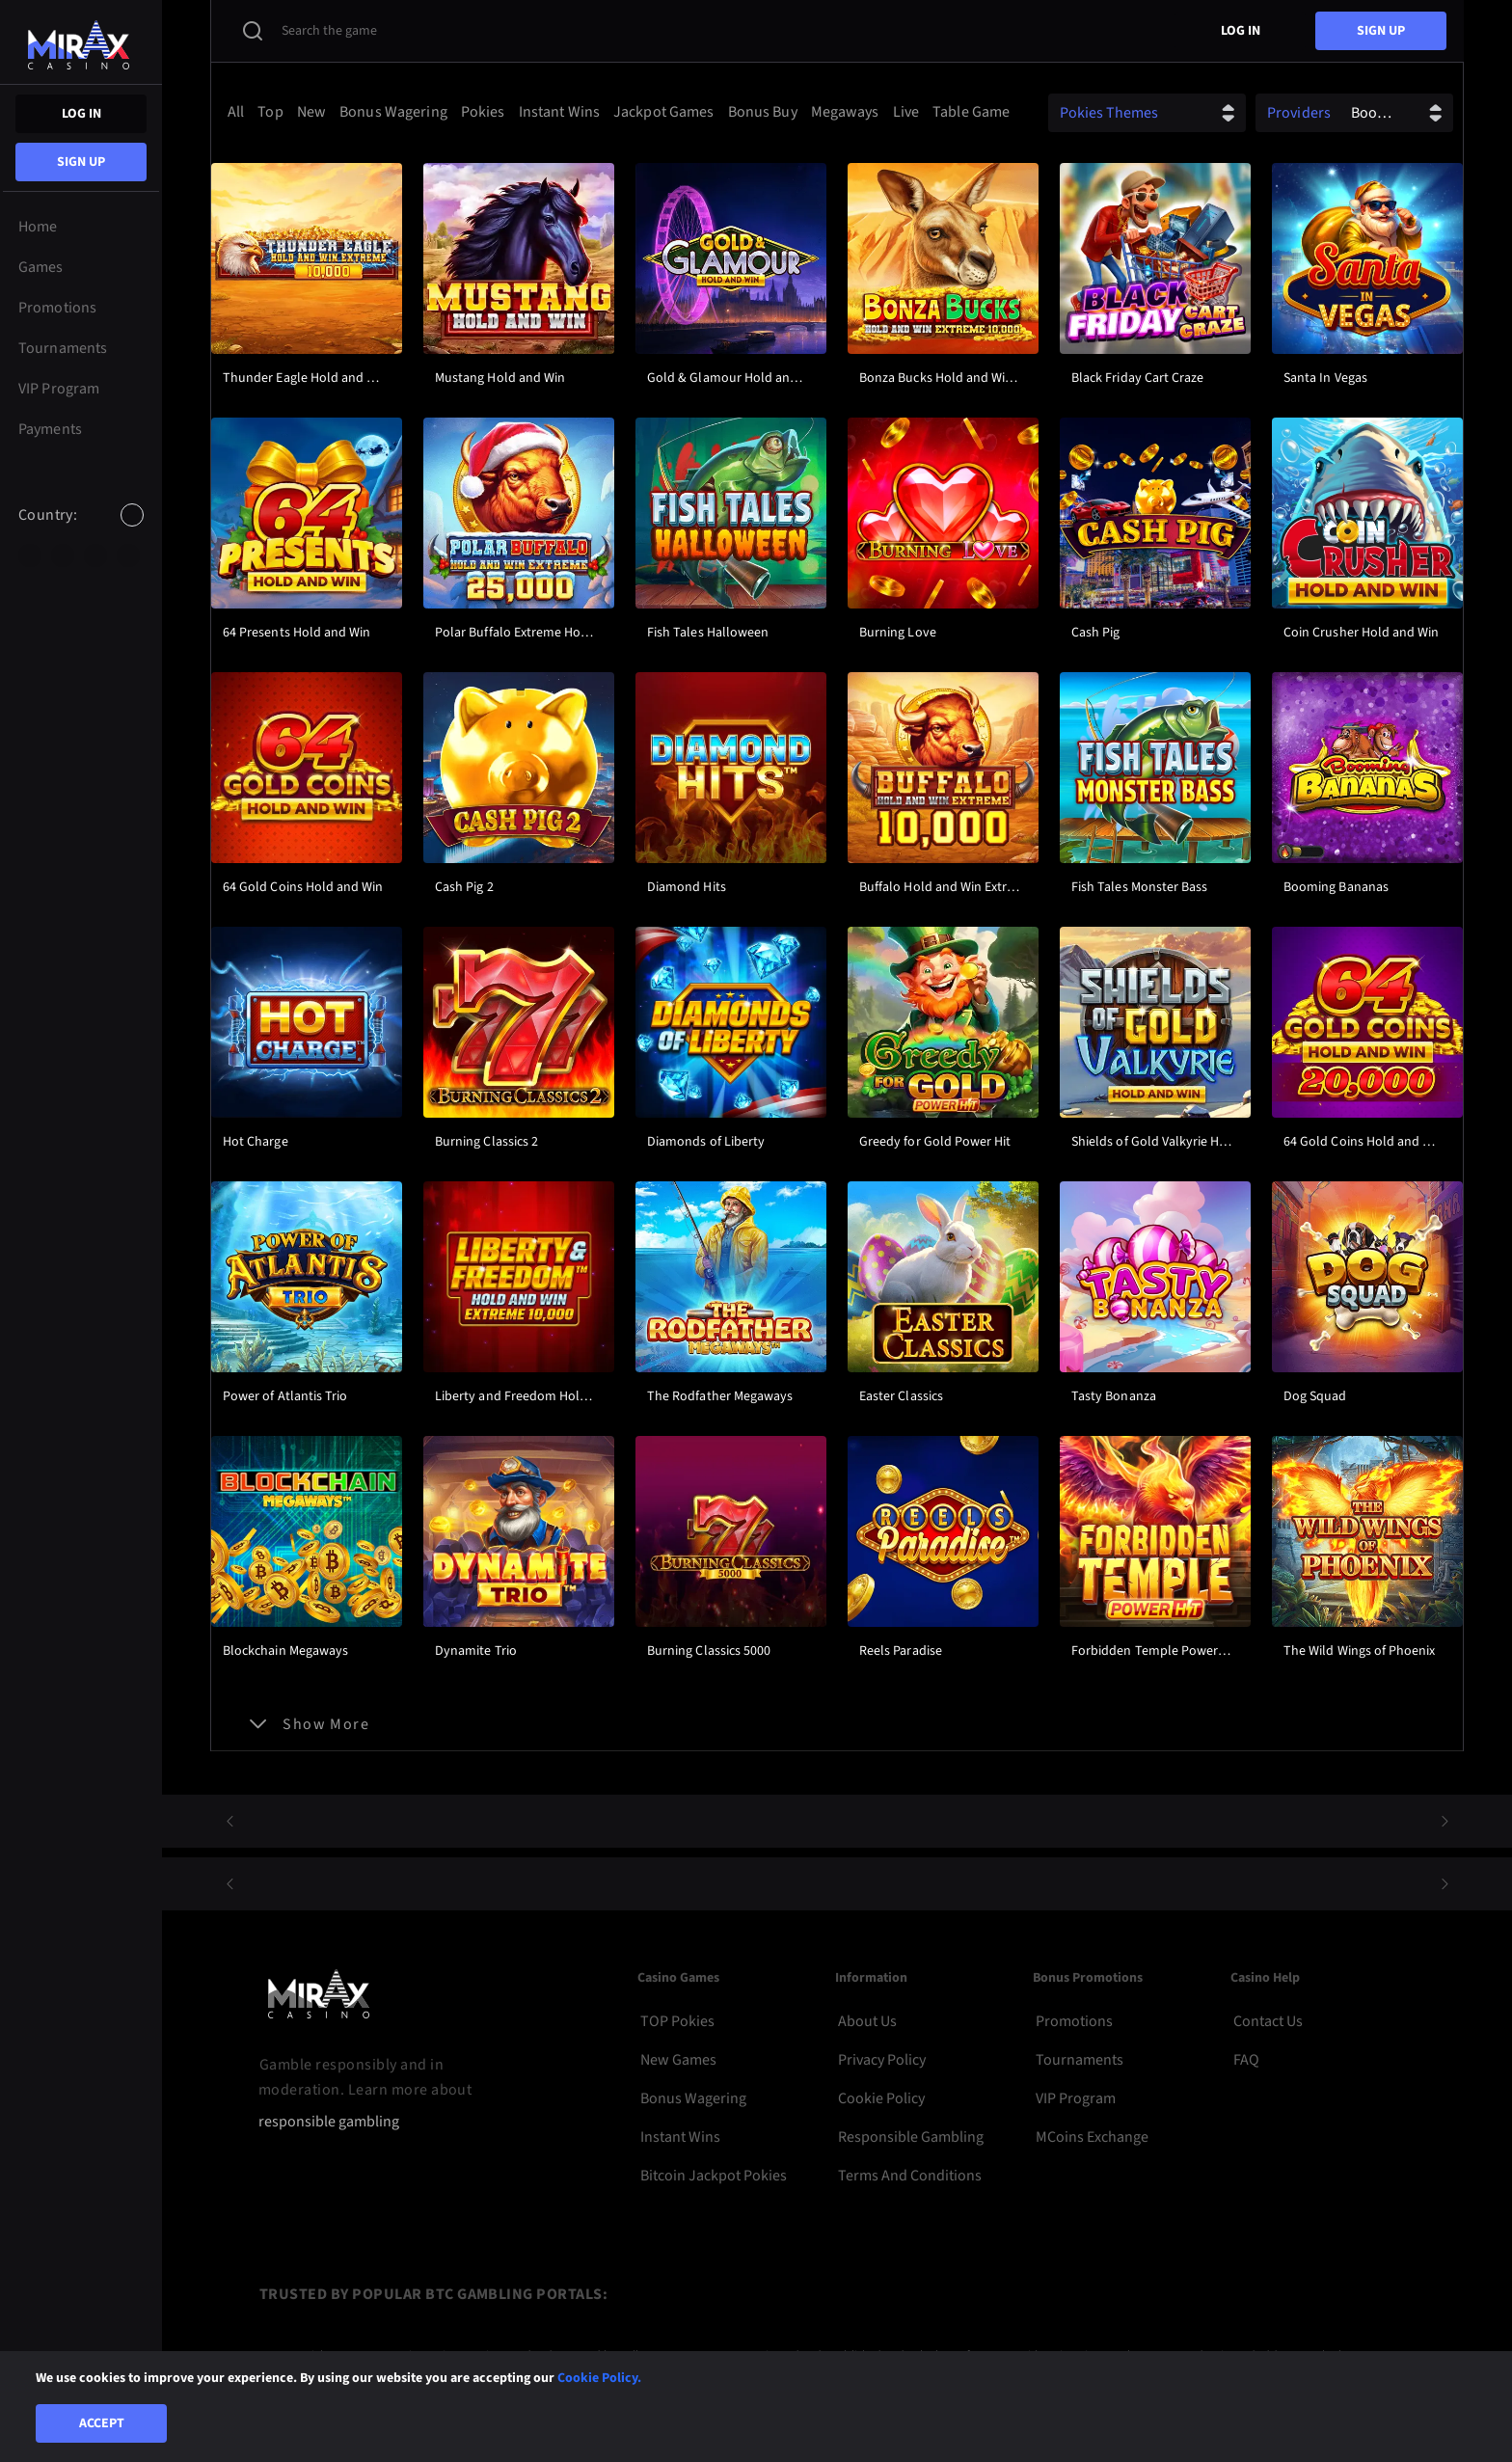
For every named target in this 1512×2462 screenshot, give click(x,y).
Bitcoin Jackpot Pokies (713, 2175)
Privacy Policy (882, 2059)
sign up (81, 162)
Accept (101, 2423)
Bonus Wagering (693, 2098)
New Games (678, 2059)
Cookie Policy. (599, 2378)
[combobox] (81, 531)
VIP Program (1076, 2098)
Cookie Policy (881, 2098)
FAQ (1246, 2059)
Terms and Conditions (910, 2175)
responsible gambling (328, 2122)
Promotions (1074, 2021)
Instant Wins (680, 2137)
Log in (81, 113)
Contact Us (1268, 2021)
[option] (29, 555)
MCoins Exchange (1092, 2137)
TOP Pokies (677, 2021)
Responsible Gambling (911, 2137)
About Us (867, 2021)
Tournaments (1079, 2059)
